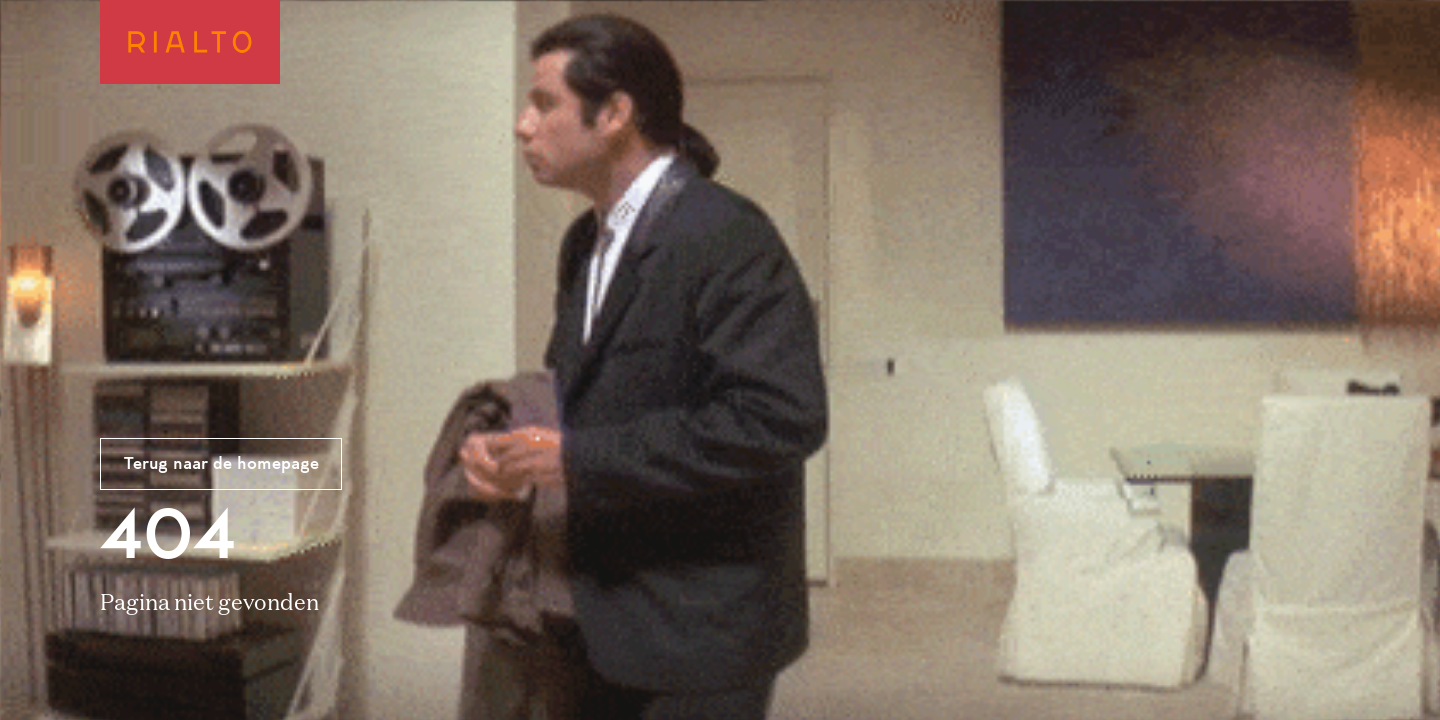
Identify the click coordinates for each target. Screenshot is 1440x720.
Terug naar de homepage (221, 465)
